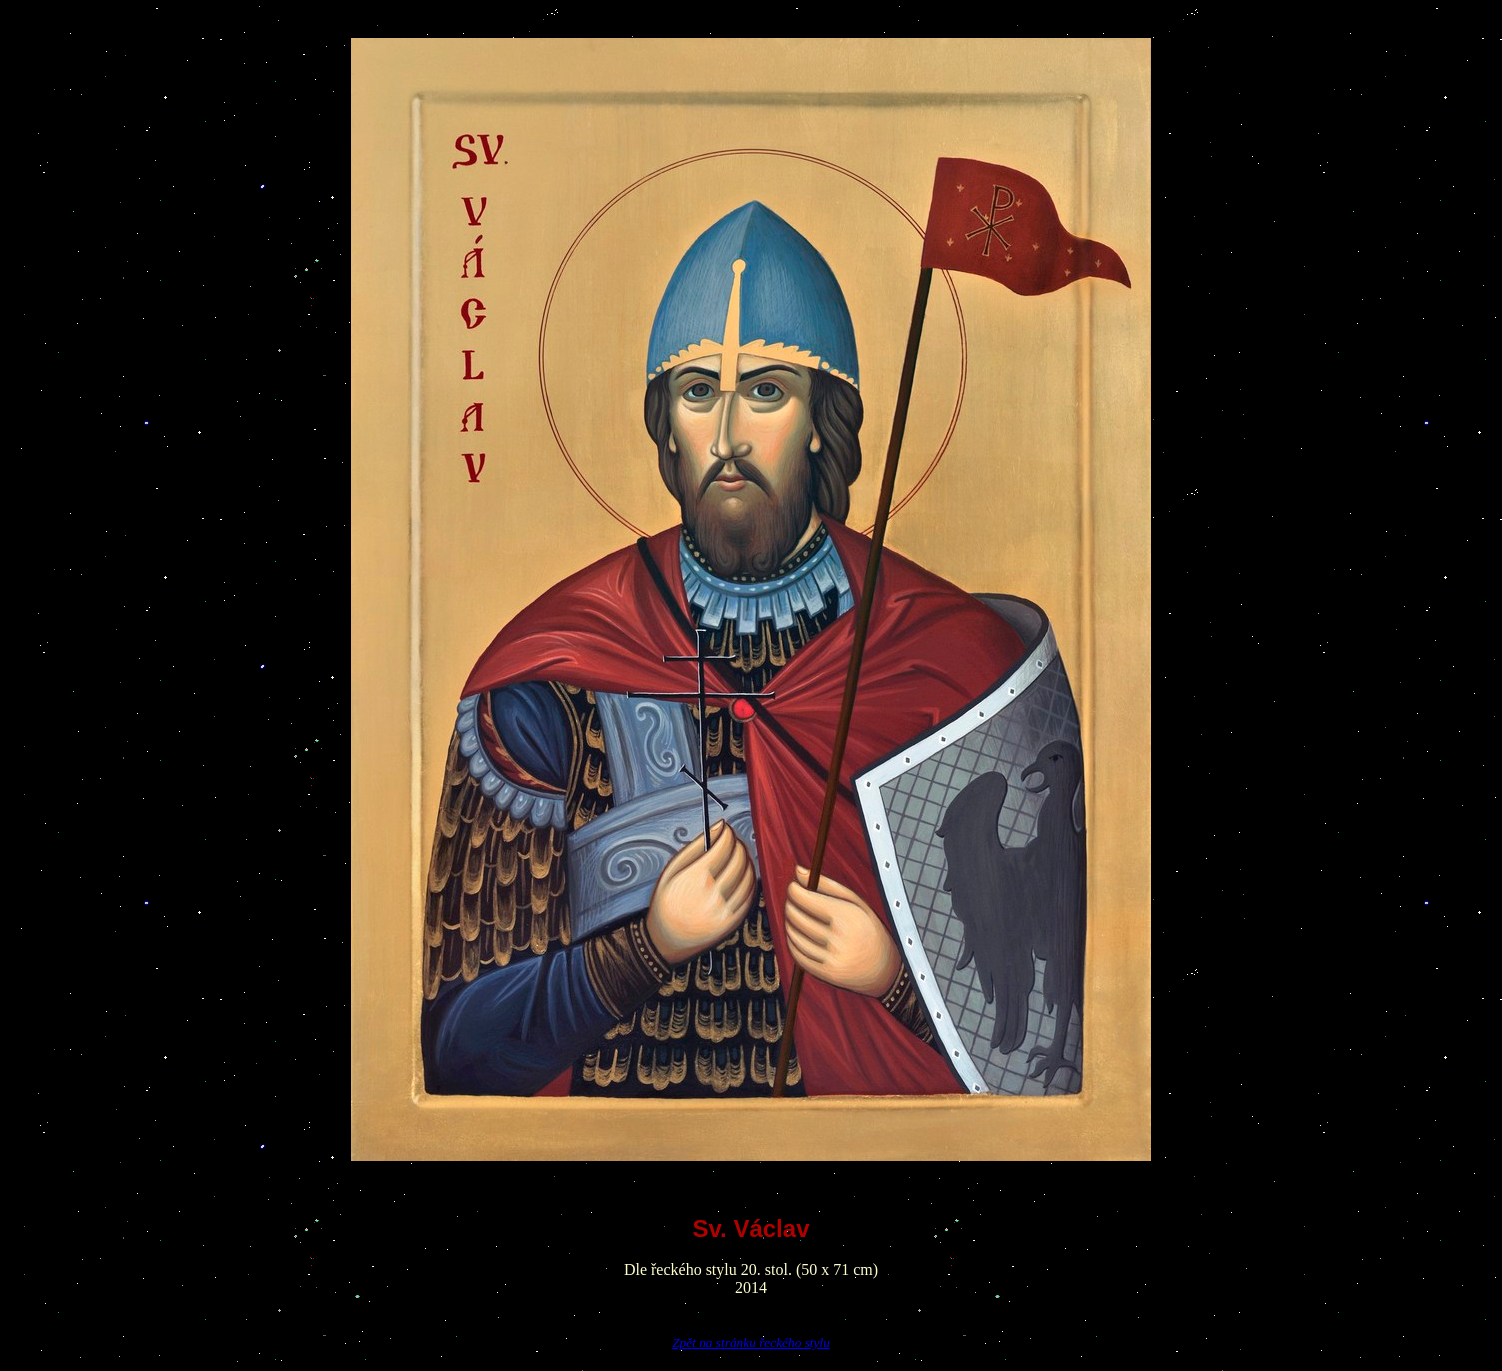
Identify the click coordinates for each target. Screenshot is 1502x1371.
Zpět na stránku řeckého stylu (751, 1342)
